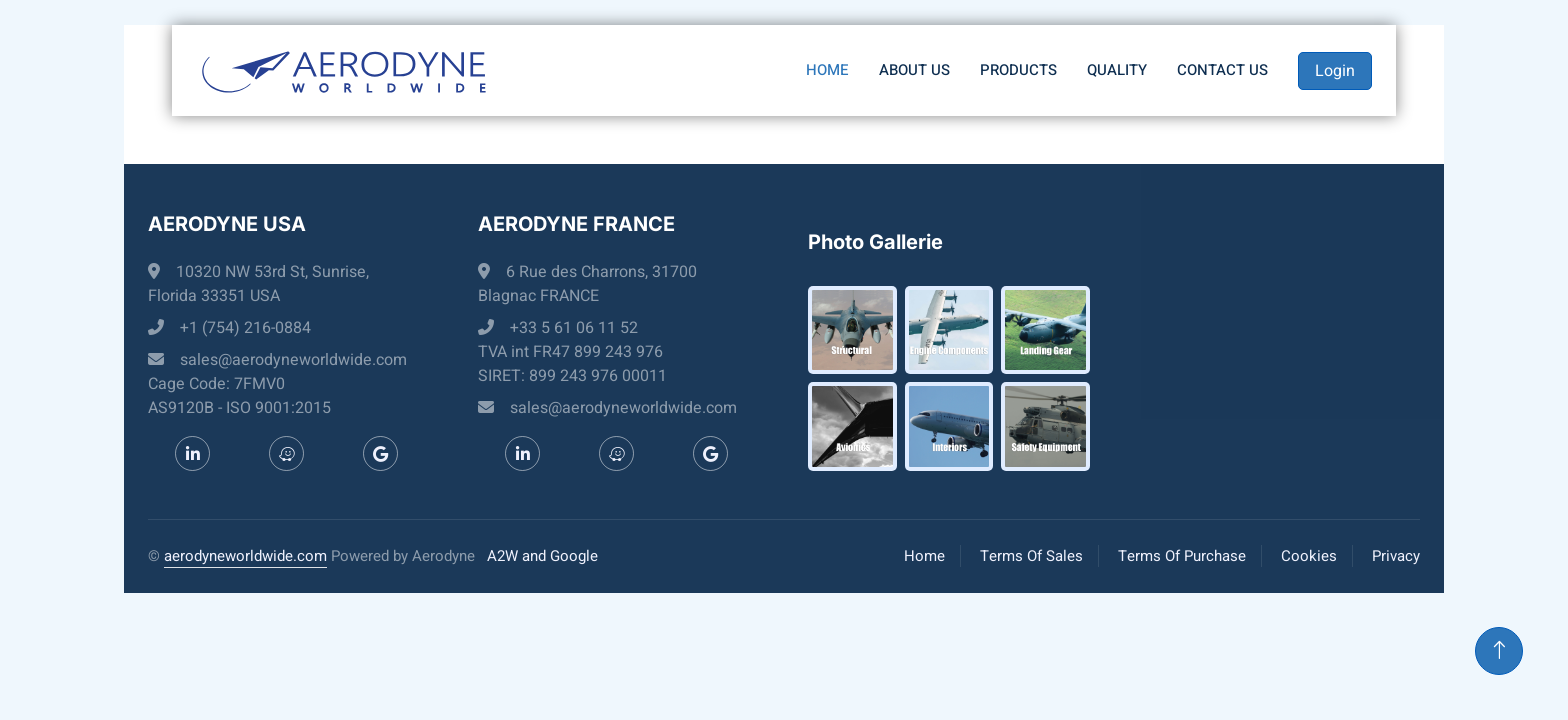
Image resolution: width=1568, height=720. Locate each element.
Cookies (1309, 556)
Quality (1117, 70)
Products (1018, 70)
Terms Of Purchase (1182, 556)
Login (1335, 71)
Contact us (1222, 70)
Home (827, 70)
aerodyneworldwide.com (245, 556)
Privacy (1396, 556)
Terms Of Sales (1031, 556)
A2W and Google (542, 556)
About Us (914, 70)
